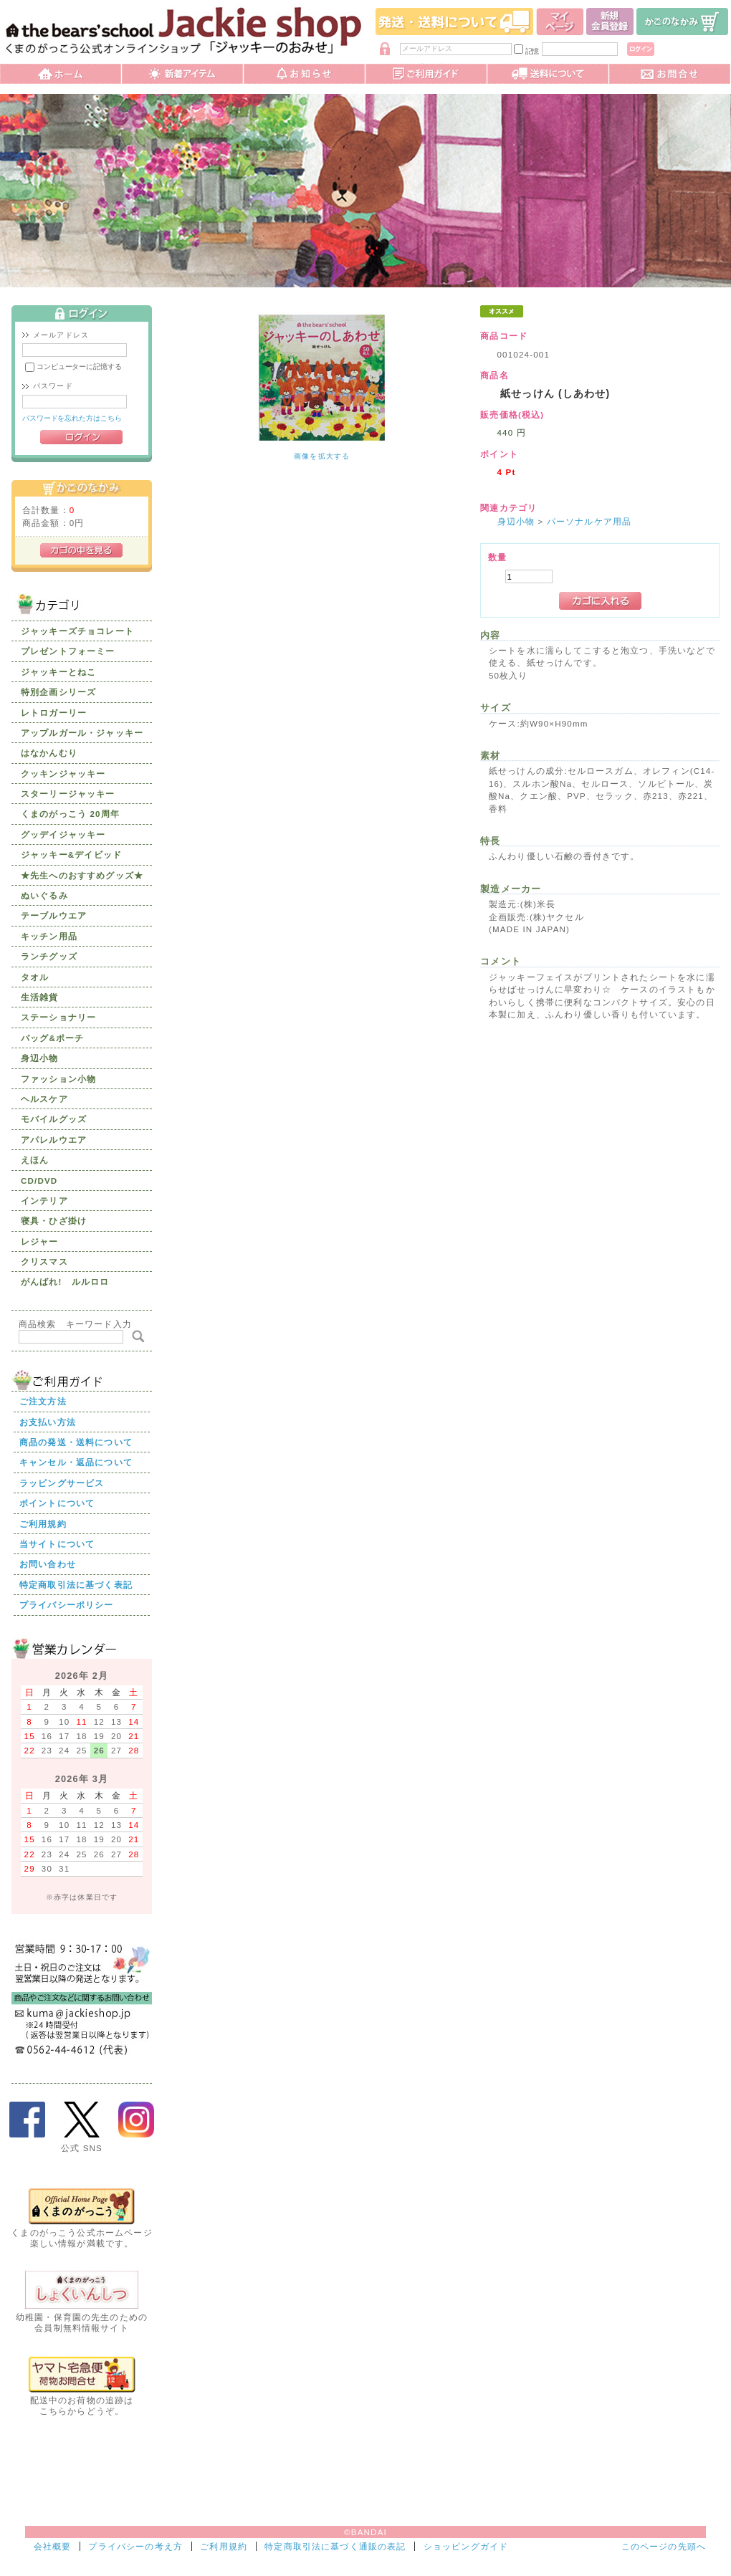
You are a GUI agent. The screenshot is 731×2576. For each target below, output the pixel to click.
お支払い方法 (47, 1422)
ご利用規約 (43, 1523)
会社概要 (53, 2546)
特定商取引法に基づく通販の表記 (335, 2546)
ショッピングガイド (466, 2546)
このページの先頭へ (663, 2546)
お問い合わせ (47, 1564)
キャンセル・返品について (76, 1462)
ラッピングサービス (61, 1483)
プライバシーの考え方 (135, 2546)
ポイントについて (57, 1503)
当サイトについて (57, 1543)
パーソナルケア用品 (589, 521)
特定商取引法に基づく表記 (76, 1584)
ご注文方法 (43, 1401)
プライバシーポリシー (66, 1604)
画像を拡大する (322, 456)
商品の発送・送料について (76, 1442)
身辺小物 (516, 521)
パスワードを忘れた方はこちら (72, 418)
